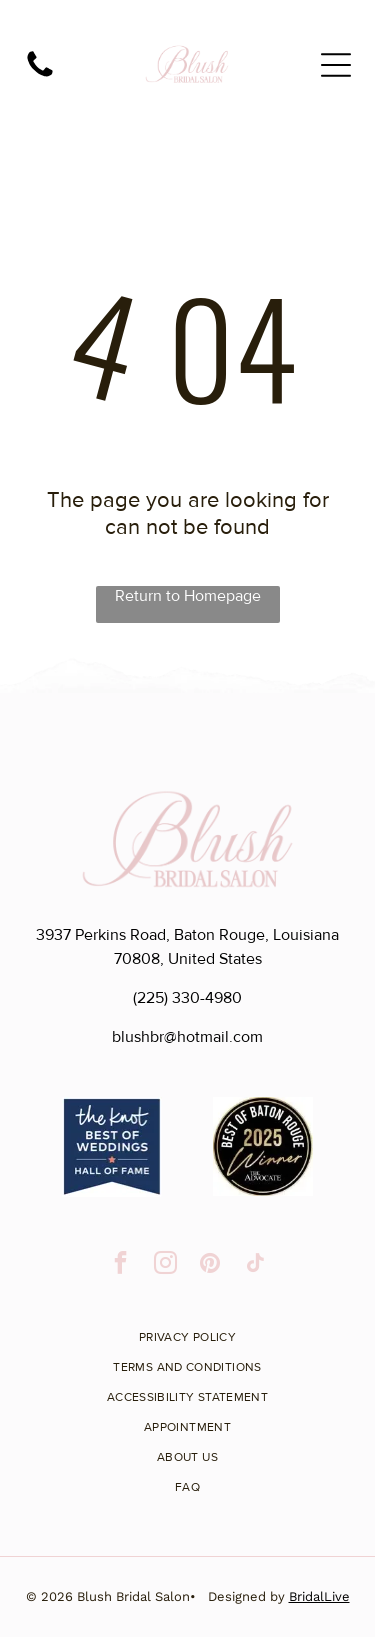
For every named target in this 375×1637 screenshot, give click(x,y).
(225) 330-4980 (187, 998)
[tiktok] (255, 1265)
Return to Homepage (188, 596)
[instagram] (165, 1265)
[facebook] (120, 1265)
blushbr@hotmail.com (187, 1037)
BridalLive (319, 1596)
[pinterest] (210, 1265)
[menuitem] (188, 1330)
